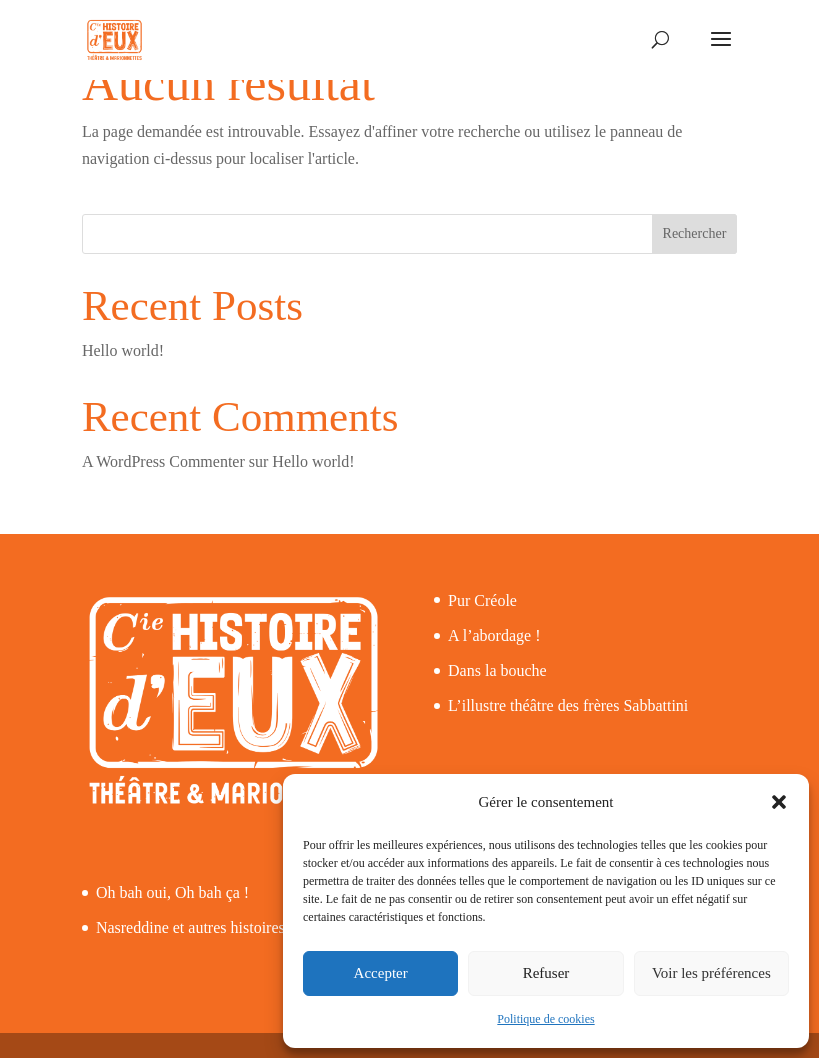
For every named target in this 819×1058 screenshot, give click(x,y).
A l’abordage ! (494, 635)
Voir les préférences (711, 973)
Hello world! (123, 350)
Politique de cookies (545, 1019)
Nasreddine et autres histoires (190, 927)
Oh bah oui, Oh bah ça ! (172, 892)
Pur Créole (482, 600)
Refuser (546, 973)
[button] (779, 802)
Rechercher (695, 233)
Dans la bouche (497, 670)
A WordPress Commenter (163, 461)
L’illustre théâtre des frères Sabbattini (568, 705)
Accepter (381, 973)
